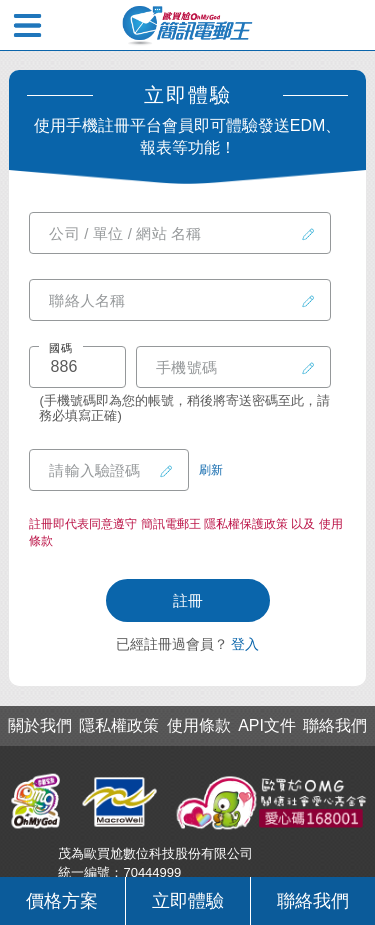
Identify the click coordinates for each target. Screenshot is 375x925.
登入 (245, 644)
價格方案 (62, 901)
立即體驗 (188, 901)
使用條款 (199, 726)
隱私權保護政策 (246, 524)
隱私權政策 (119, 726)
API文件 (267, 726)
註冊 (188, 600)
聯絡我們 (313, 901)
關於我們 (40, 726)
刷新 (211, 470)
